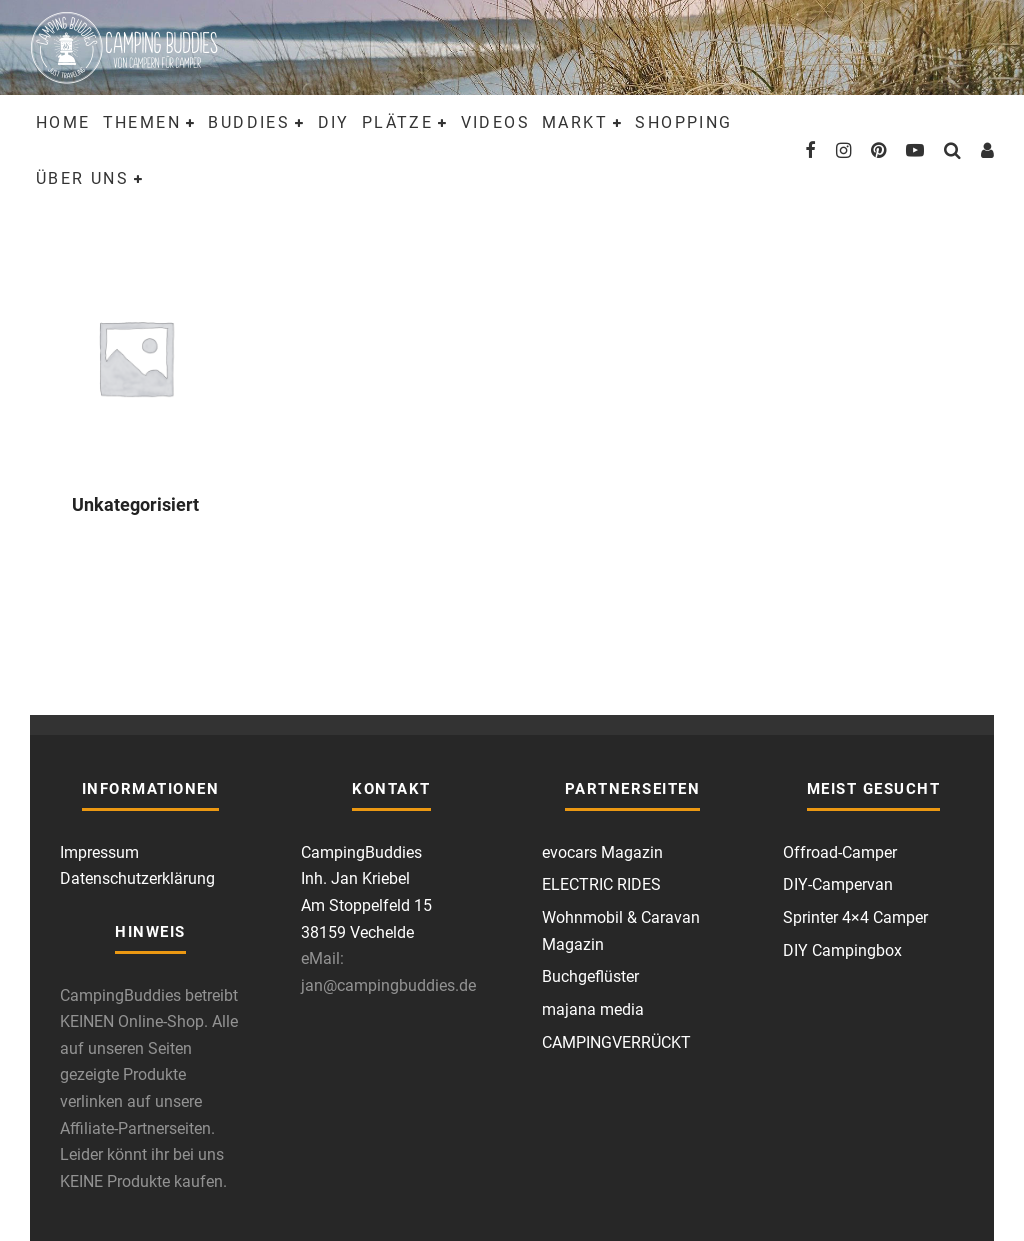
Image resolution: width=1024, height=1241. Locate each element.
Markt (575, 122)
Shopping (683, 122)
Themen (142, 122)
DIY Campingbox (842, 950)
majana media (593, 1009)
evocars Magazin (602, 852)
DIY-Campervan (838, 884)
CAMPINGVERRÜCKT (616, 1042)
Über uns (82, 178)
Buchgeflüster (590, 976)
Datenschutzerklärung (137, 878)
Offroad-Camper (840, 852)
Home (63, 122)
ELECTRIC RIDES (601, 884)
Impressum (99, 852)
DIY (334, 122)
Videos (495, 122)
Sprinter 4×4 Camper (855, 917)
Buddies (249, 122)
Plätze (397, 122)
